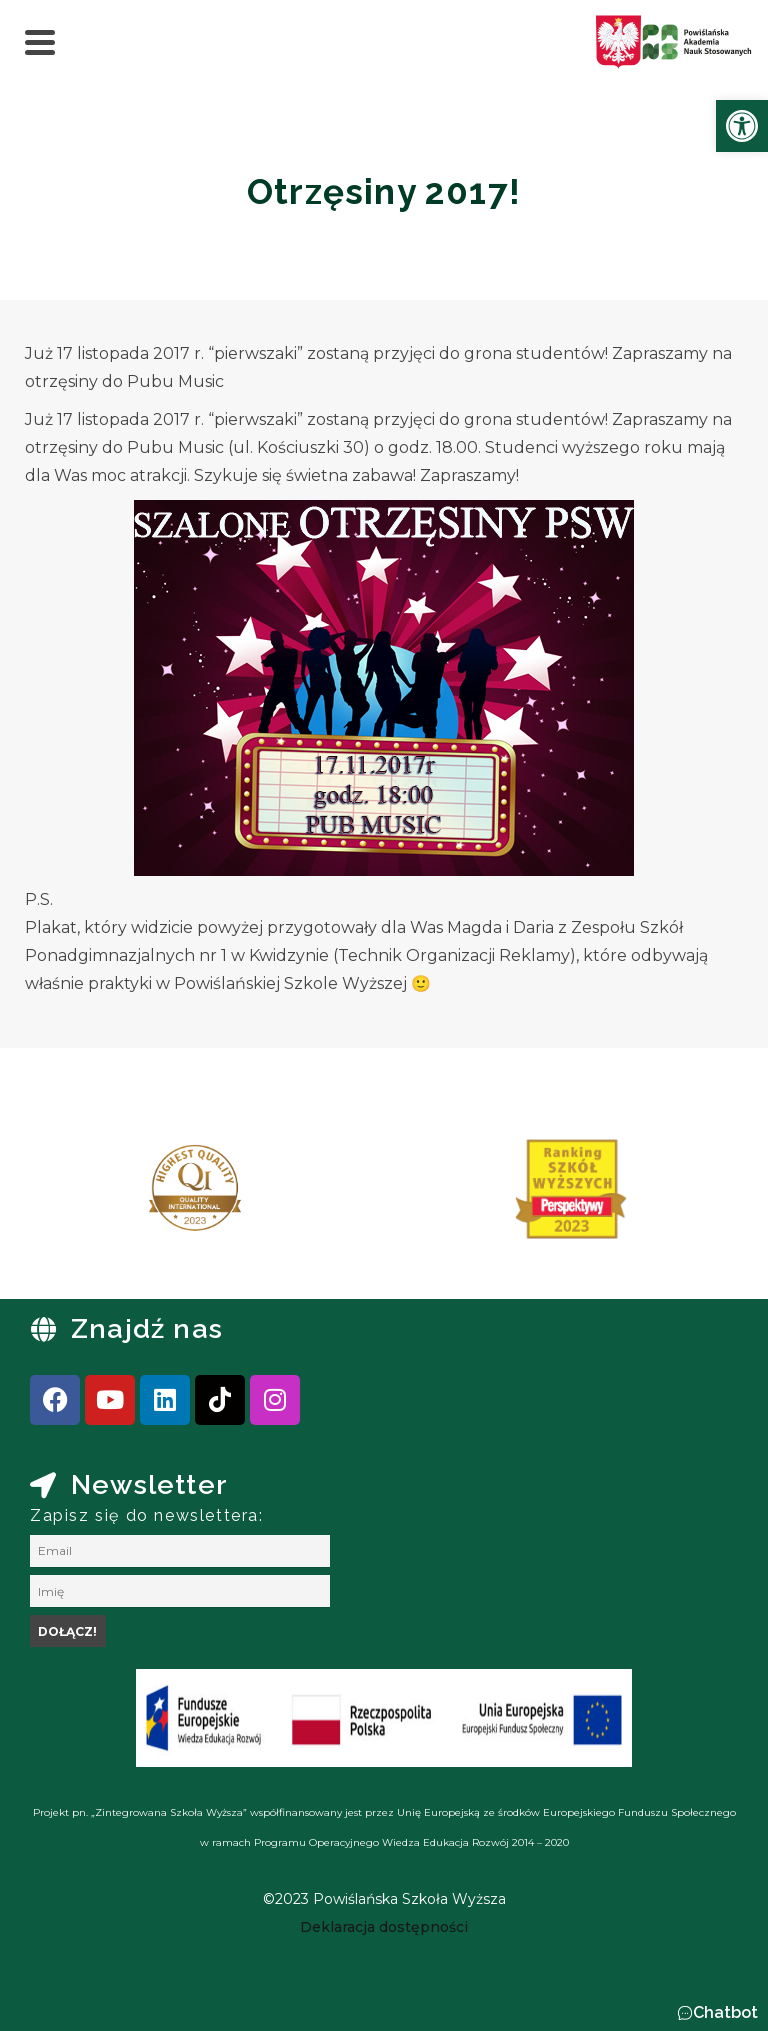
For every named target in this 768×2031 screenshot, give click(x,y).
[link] (742, 126)
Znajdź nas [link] (147, 1328)
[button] (717, 2013)
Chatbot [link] (725, 2012)
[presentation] (79, 1196)
